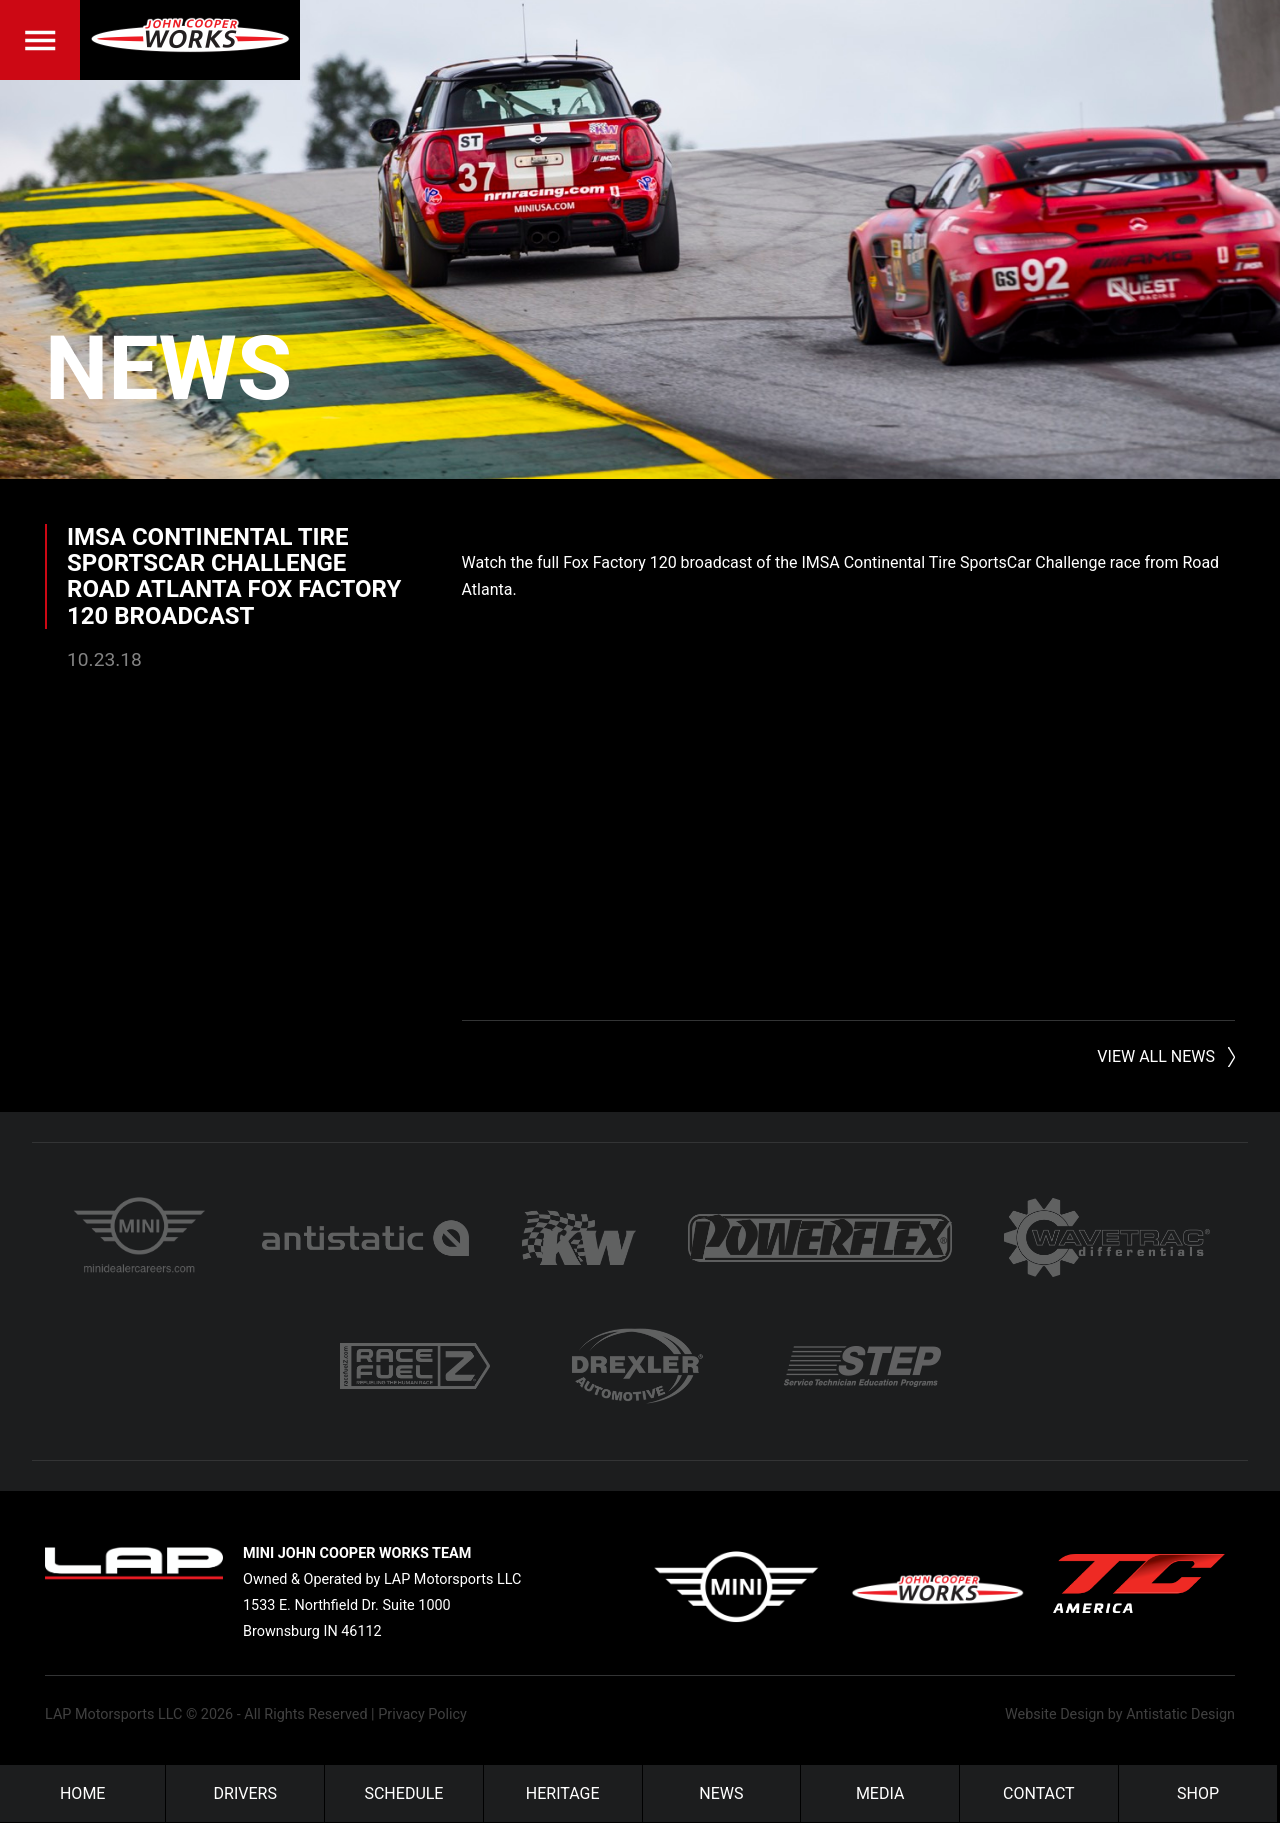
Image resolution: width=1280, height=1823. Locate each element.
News (168, 368)
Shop (1198, 1793)
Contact (1039, 1793)
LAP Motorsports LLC (113, 1714)
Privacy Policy (422, 1714)
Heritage (563, 1793)
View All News (1156, 1056)
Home (82, 1793)
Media (880, 1793)
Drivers (245, 1793)
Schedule (403, 1793)
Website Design (1054, 1714)
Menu (40, 40)
